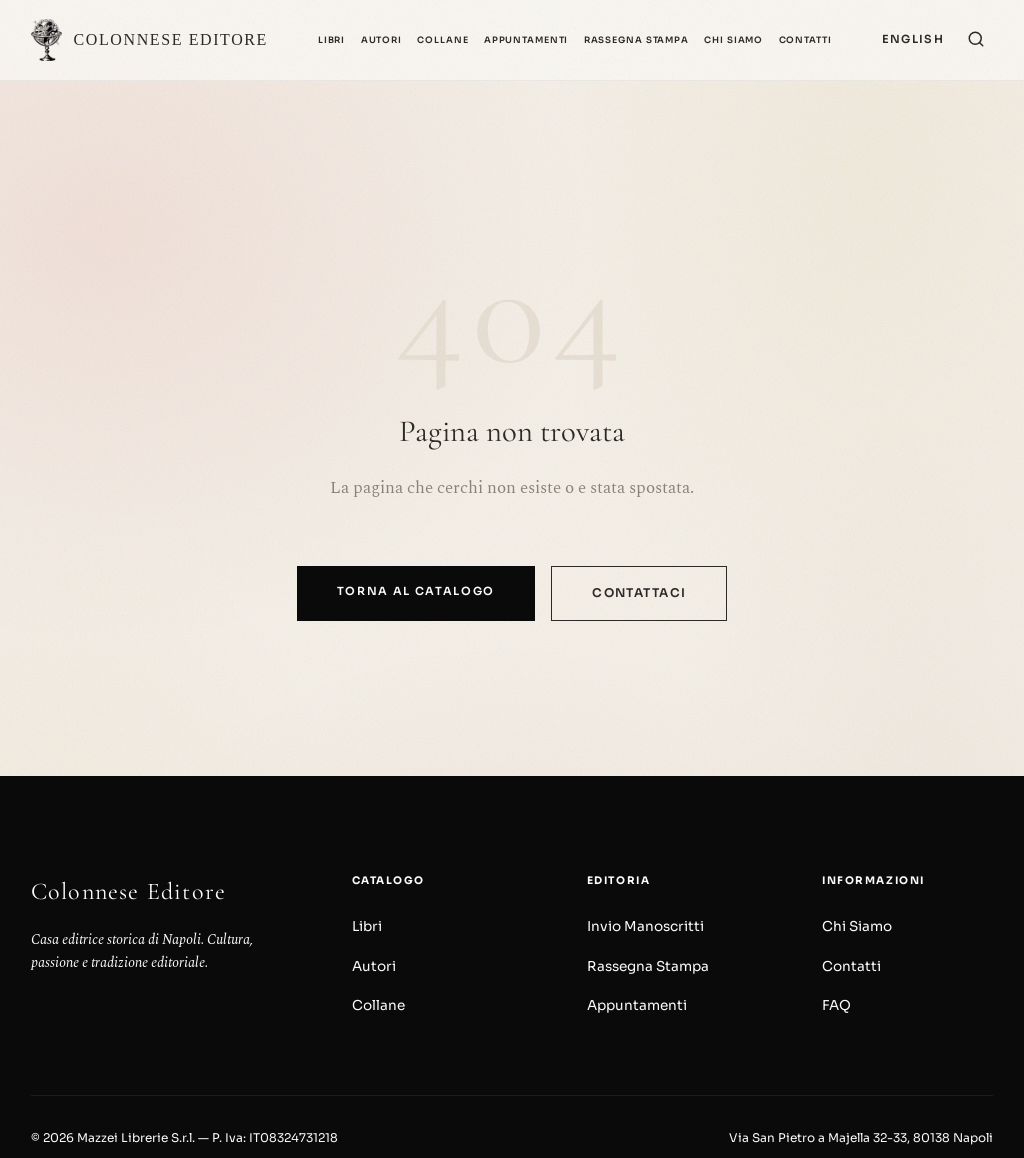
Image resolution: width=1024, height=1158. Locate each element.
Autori (381, 40)
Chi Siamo (733, 40)
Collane (442, 40)
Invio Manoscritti (645, 926)
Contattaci (639, 593)
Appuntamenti (526, 40)
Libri (331, 40)
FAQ (836, 1005)
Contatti (805, 40)
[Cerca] (976, 40)
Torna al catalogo (416, 592)
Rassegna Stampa (636, 40)
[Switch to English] (913, 39)
